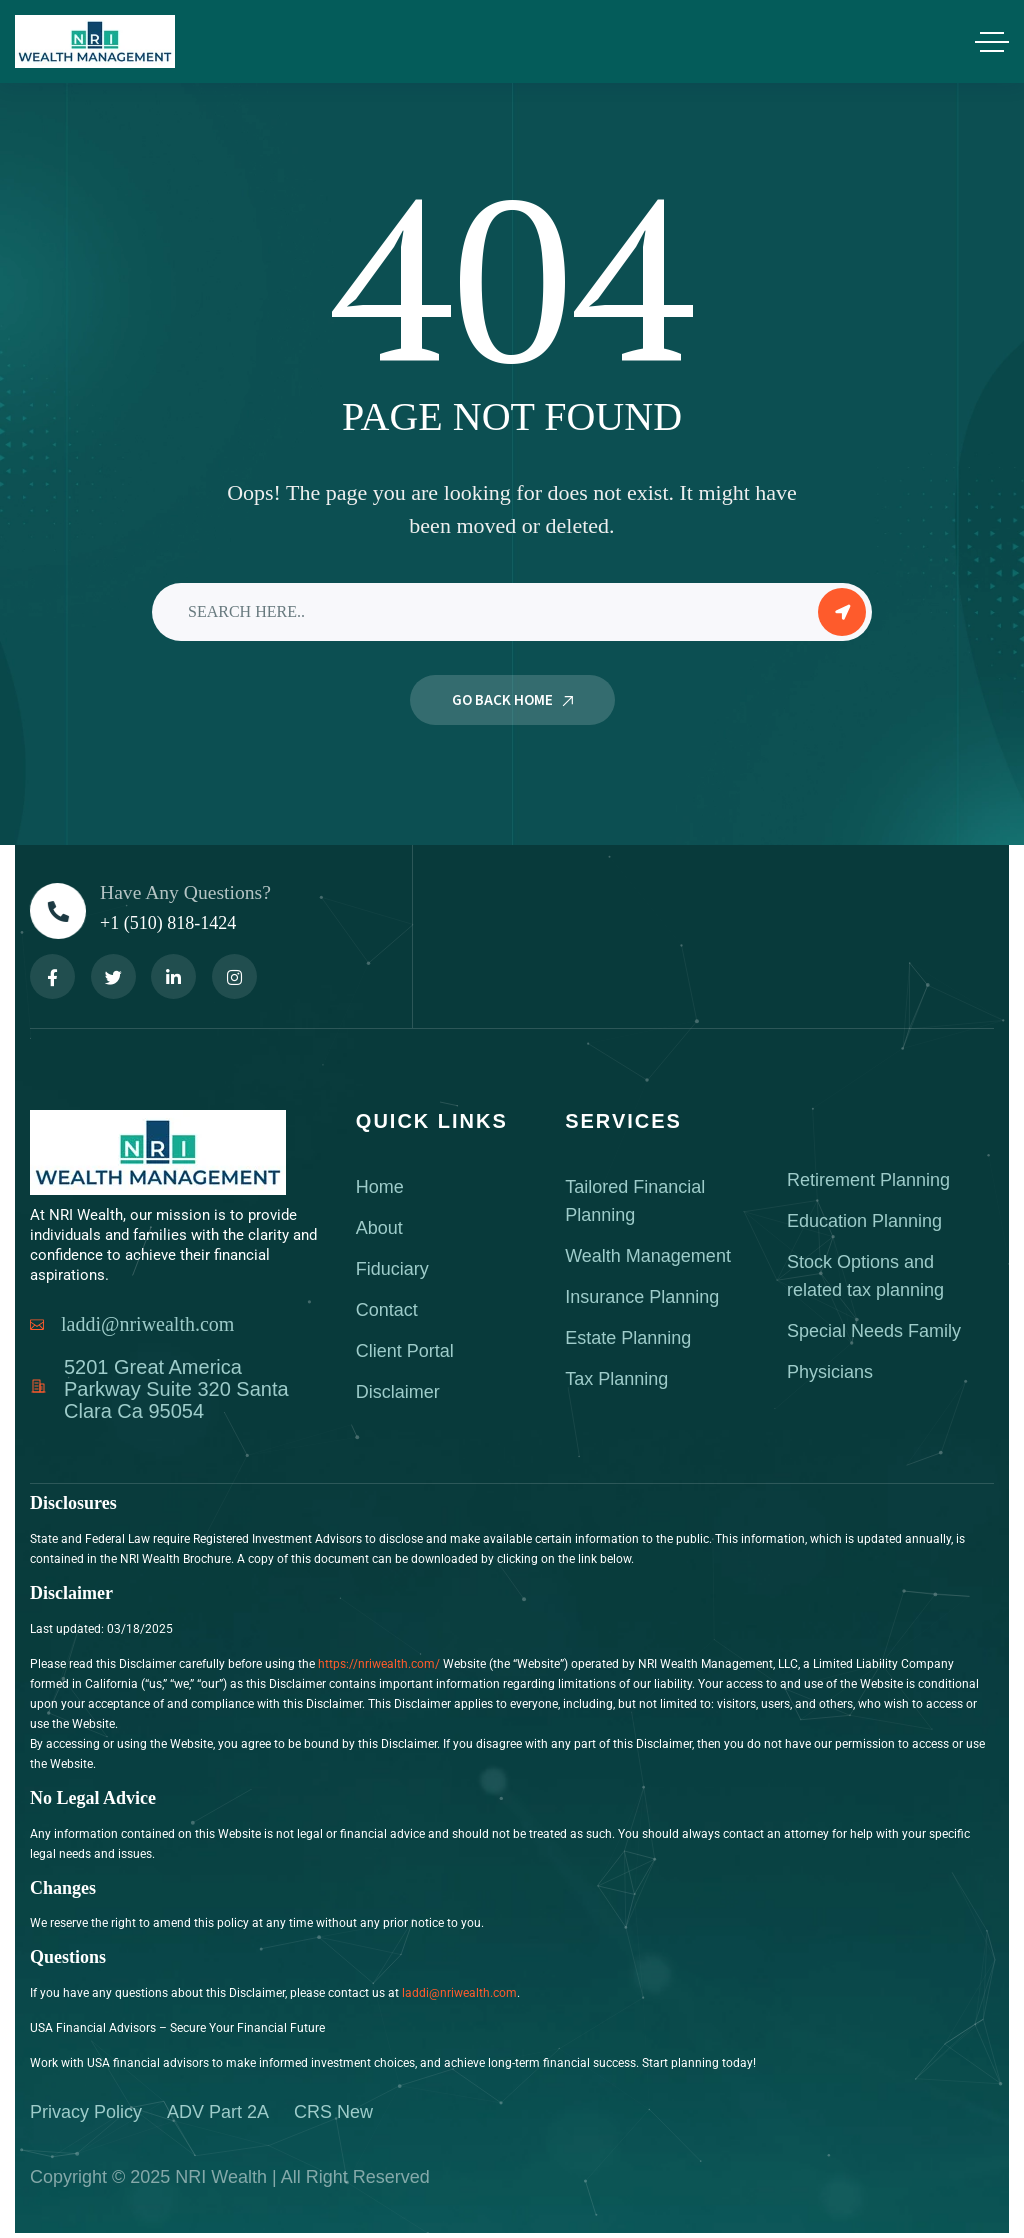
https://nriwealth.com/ (379, 1664)
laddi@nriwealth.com (459, 1993)
